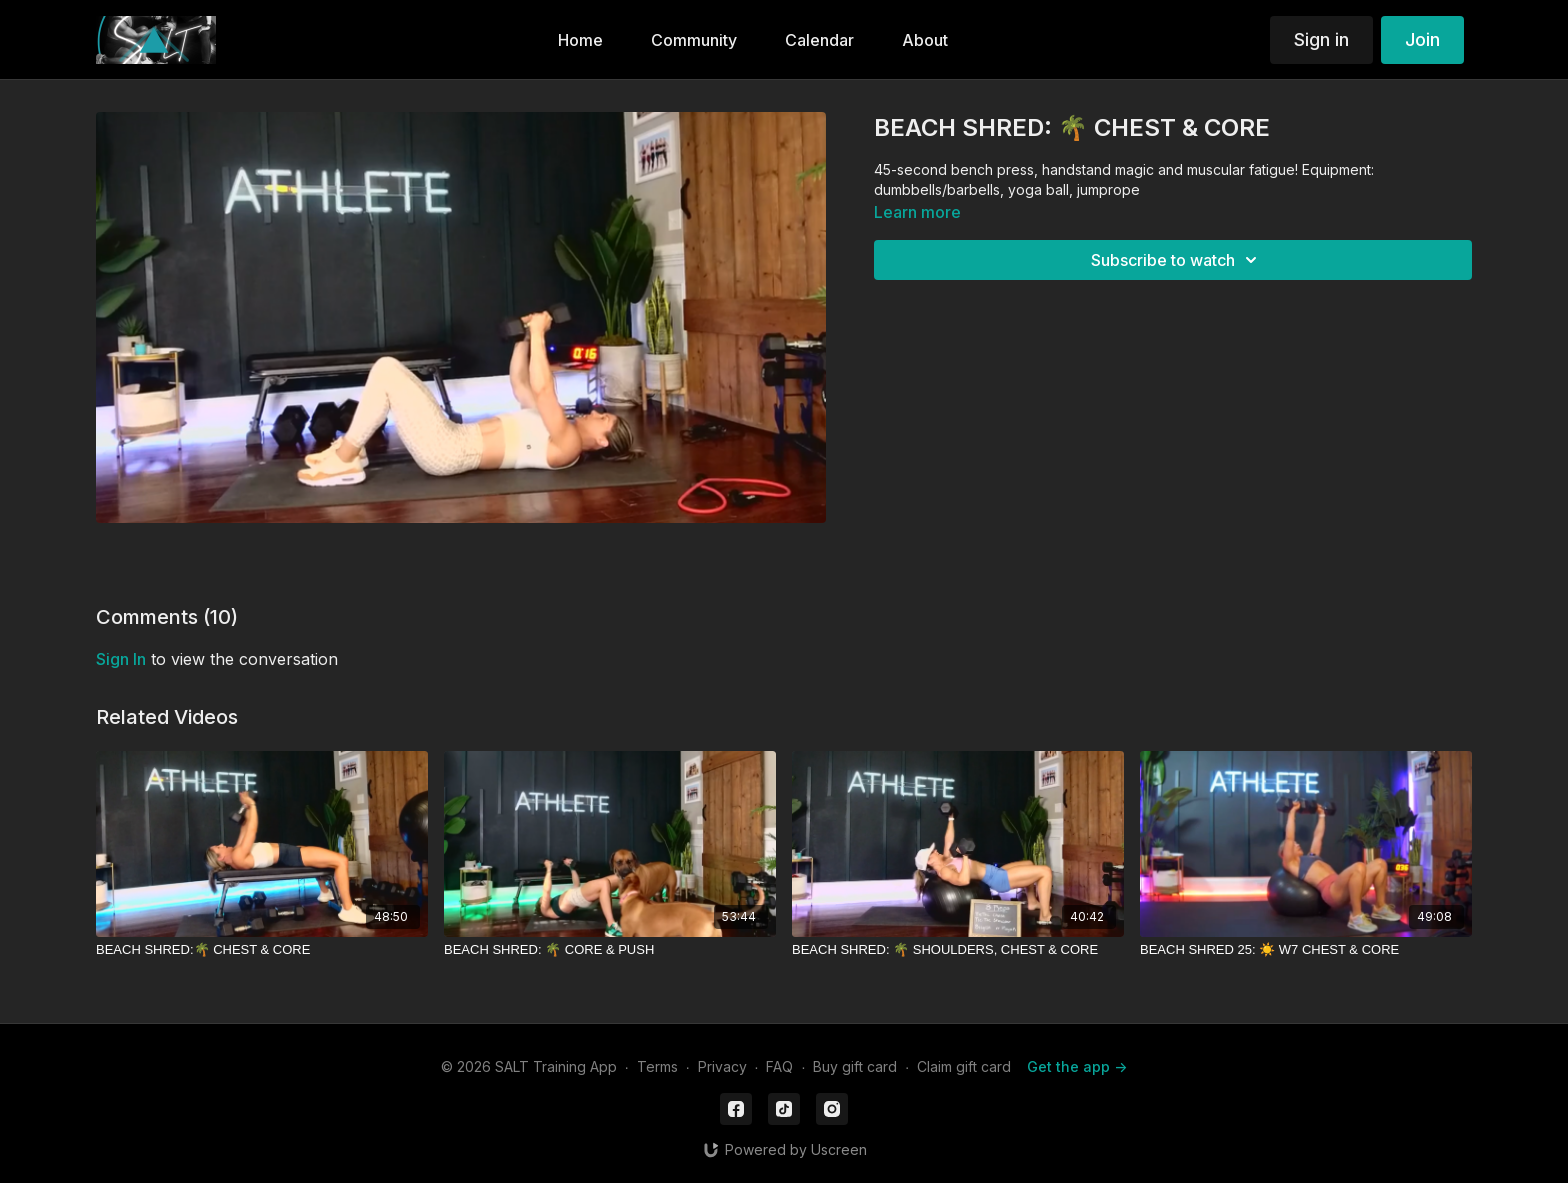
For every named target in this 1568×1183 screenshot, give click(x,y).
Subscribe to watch (1177, 260)
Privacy (722, 1066)
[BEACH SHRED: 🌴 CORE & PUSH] (610, 950)
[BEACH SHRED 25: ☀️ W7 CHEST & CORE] (1306, 950)
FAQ (779, 1066)
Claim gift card (964, 1066)
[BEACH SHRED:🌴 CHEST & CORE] (262, 950)
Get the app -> (1077, 1066)
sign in (121, 659)
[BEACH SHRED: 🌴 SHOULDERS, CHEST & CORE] (958, 950)
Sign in (1321, 39)
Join (1422, 39)
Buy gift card (855, 1066)
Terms (657, 1066)
